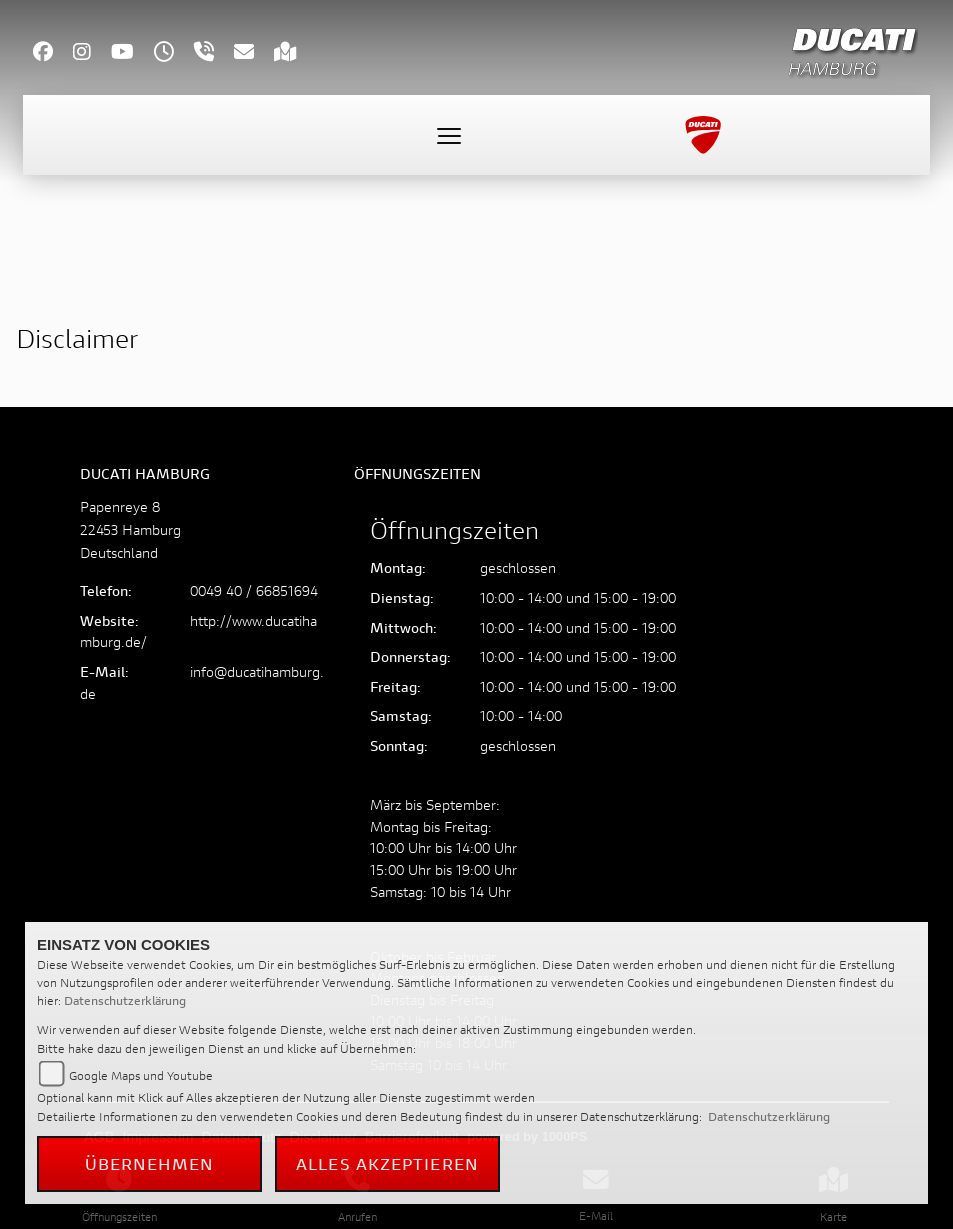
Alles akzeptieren (387, 1163)
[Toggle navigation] (449, 135)
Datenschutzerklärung (125, 1000)
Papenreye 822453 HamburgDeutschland (130, 529)
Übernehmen (150, 1163)
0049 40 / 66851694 (254, 590)
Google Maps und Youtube (141, 1075)
